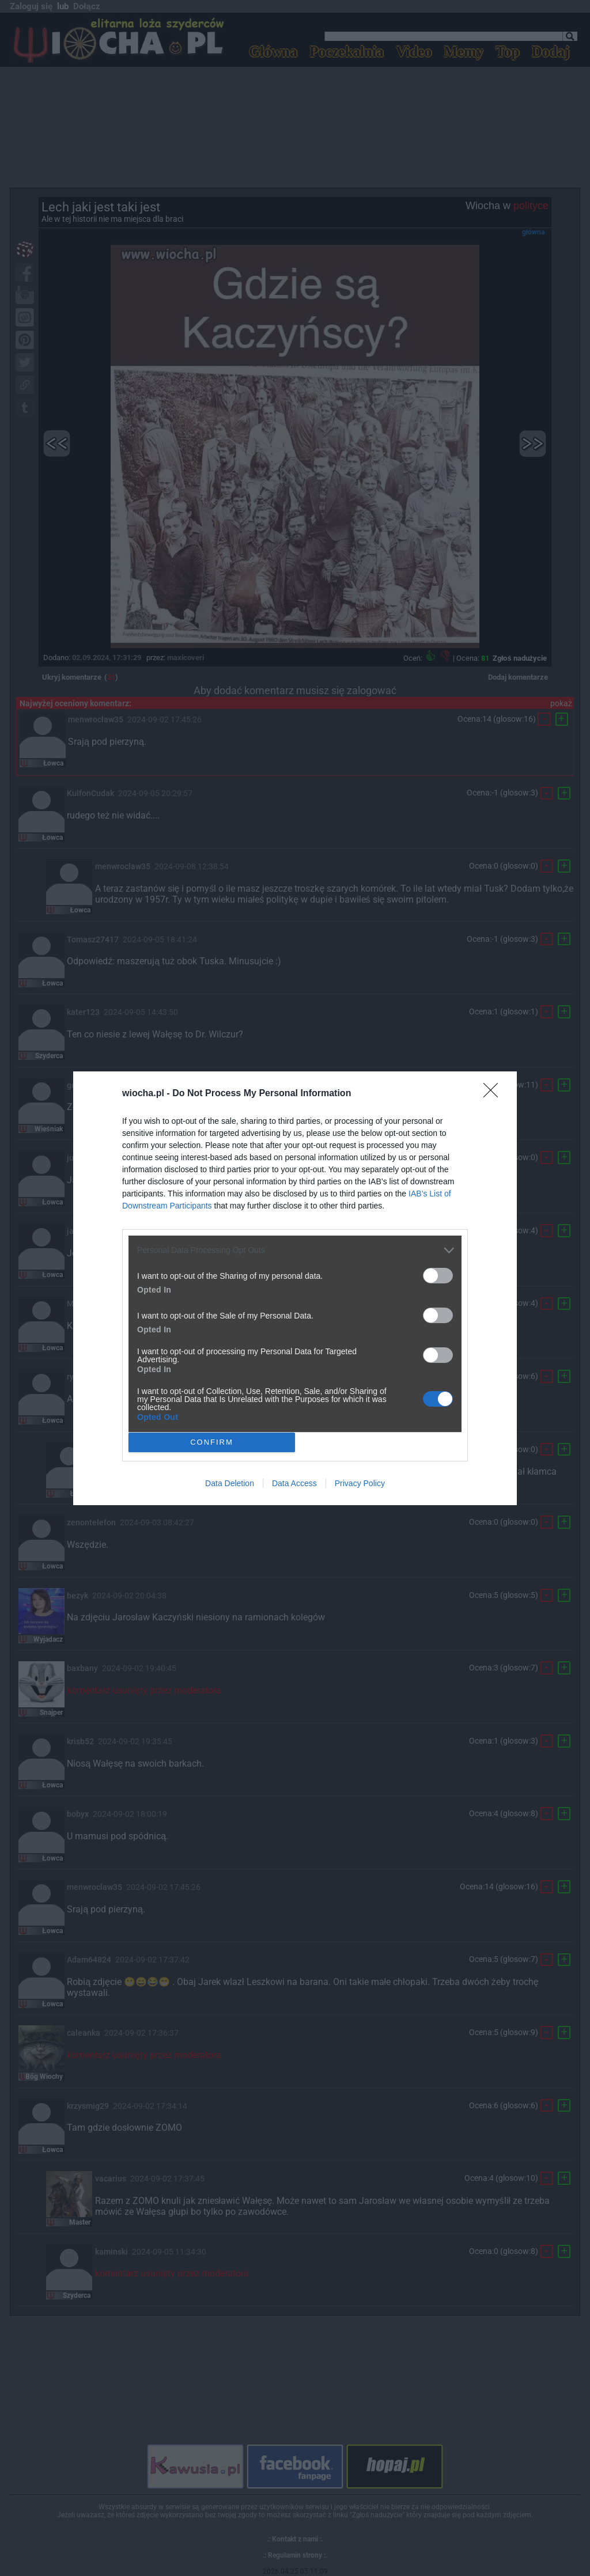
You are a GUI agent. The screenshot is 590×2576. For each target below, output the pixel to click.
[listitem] (295, 1250)
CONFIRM (211, 1441)
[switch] (438, 1275)
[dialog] (295, 1288)
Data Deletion (229, 1483)
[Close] (494, 1094)
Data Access (294, 1483)
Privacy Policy (360, 1483)
